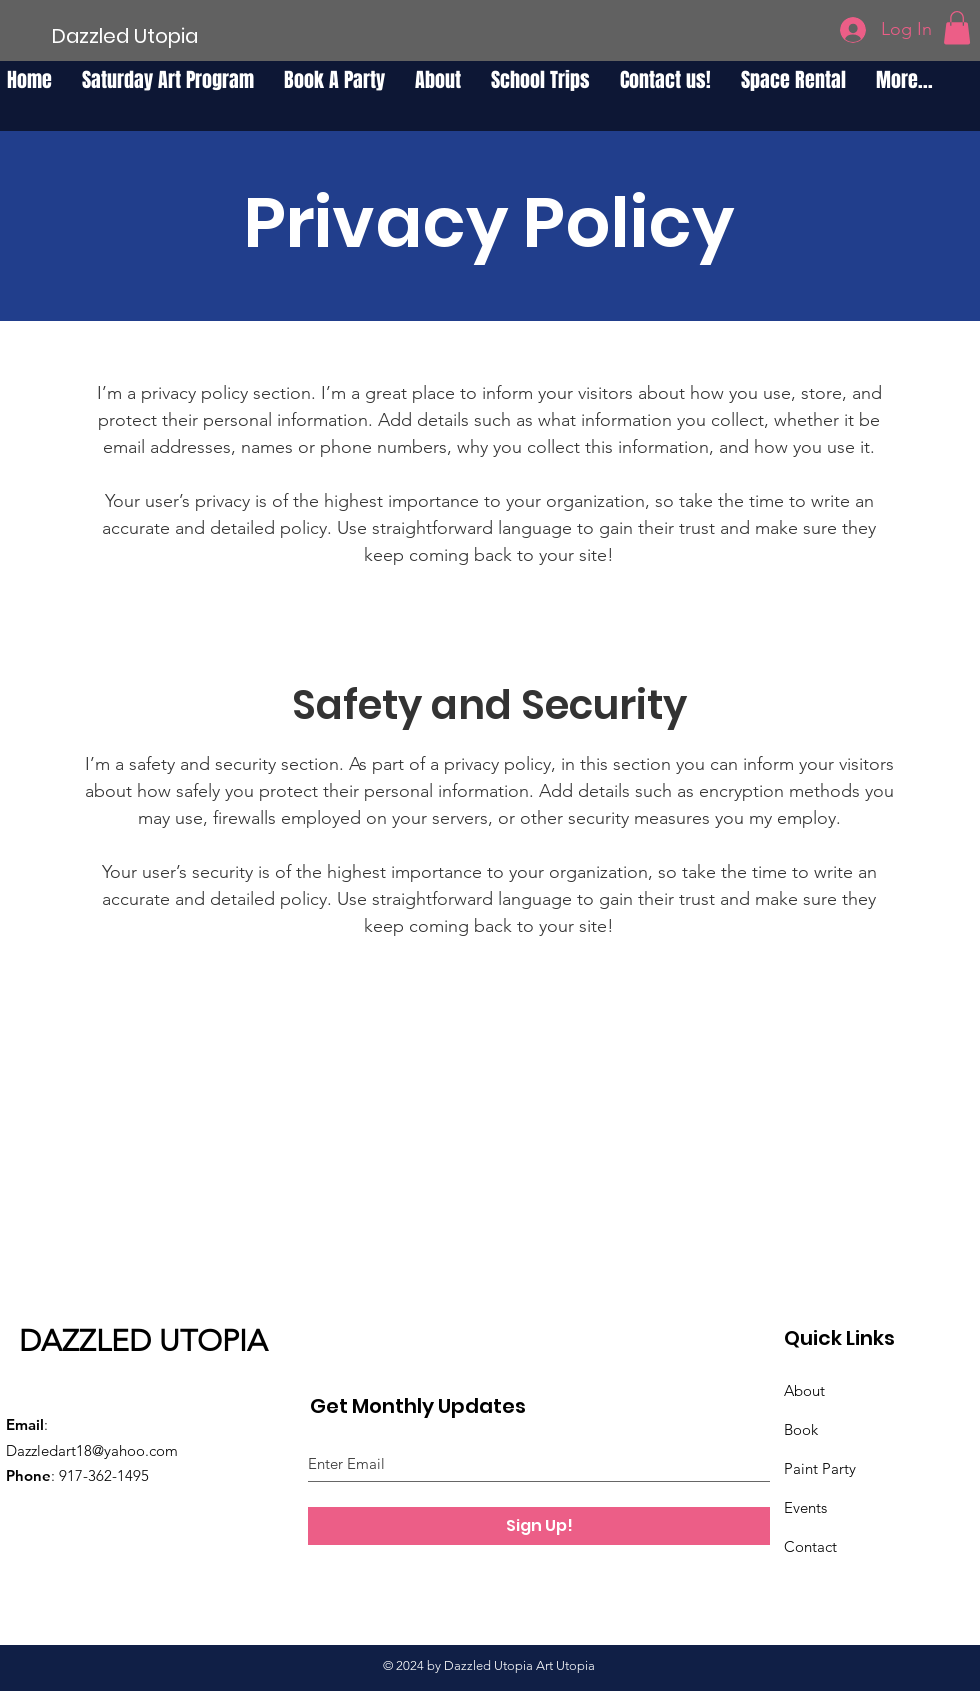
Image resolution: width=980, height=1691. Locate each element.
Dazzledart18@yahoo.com (92, 1450)
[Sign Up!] (539, 1526)
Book (801, 1429)
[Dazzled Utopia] (125, 35)
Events (805, 1507)
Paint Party (820, 1468)
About (804, 1390)
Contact (810, 1546)
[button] (957, 27)
